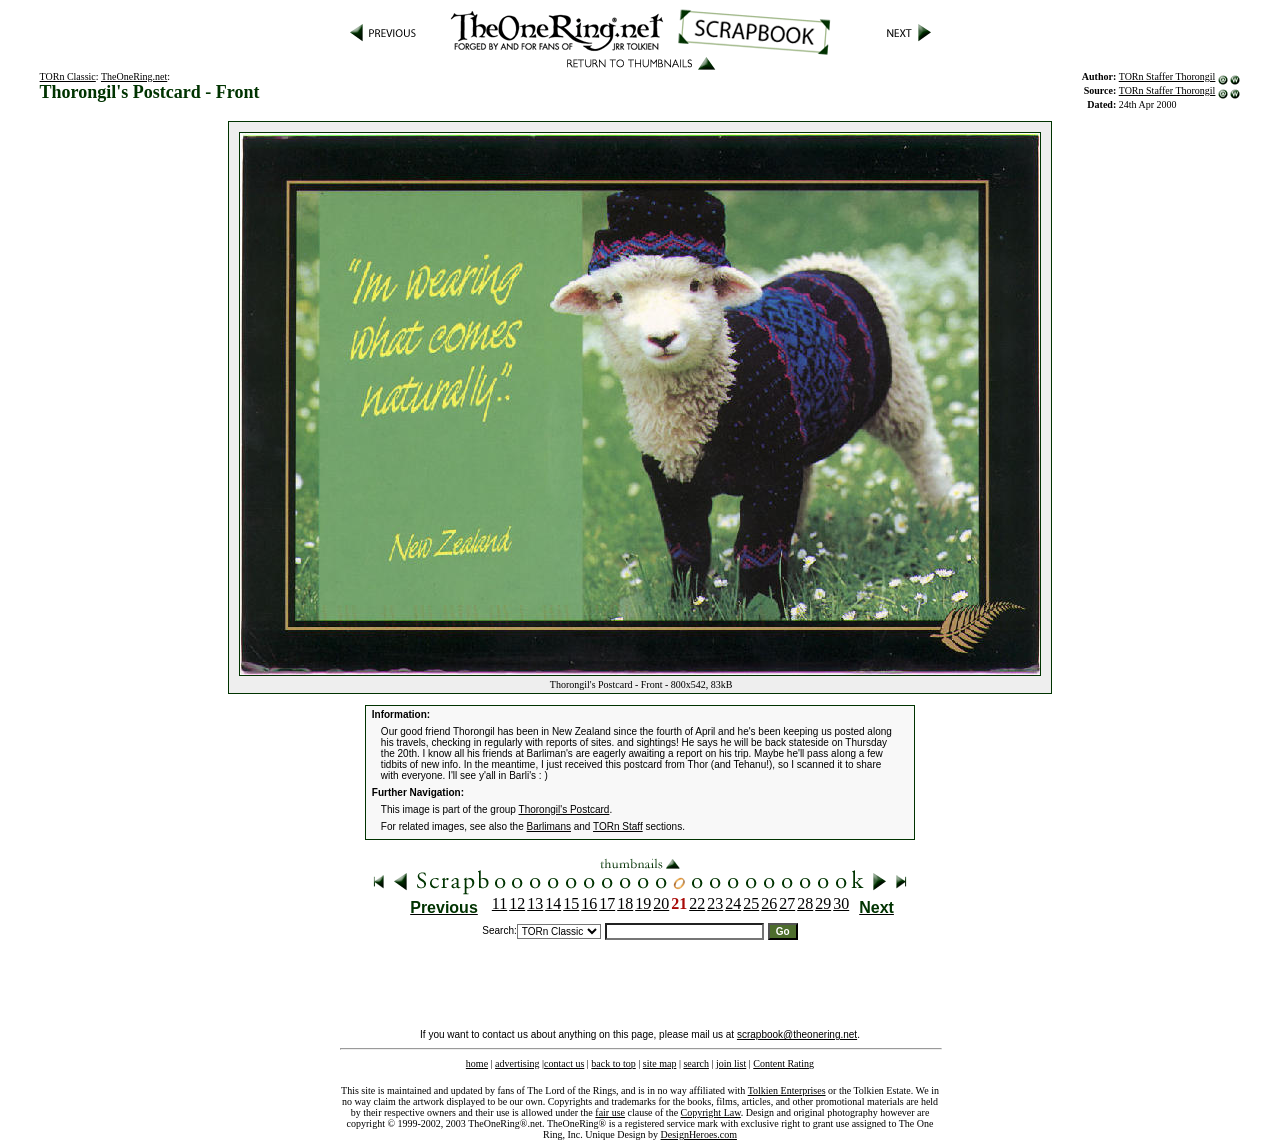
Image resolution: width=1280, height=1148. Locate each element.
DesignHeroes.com (699, 1134)
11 (499, 903)
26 (769, 903)
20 (661, 903)
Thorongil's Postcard (564, 809)
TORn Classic (68, 76)
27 (787, 903)
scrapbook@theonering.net (797, 1034)
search (696, 1063)
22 (697, 903)
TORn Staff (618, 826)
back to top (613, 1063)
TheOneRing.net (134, 76)
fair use (610, 1112)
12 (517, 903)
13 (535, 903)
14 (553, 903)
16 (589, 903)
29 (823, 903)
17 (607, 903)
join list (731, 1063)
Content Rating (783, 1063)
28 (805, 903)
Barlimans (549, 826)
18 (625, 903)
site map (660, 1063)
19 (643, 903)
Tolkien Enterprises (787, 1090)
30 (841, 903)
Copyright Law (711, 1112)
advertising (517, 1063)
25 (751, 903)
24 (733, 903)
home (477, 1063)
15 (571, 903)
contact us (564, 1063)
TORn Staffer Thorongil (1167, 76)
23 (715, 903)
